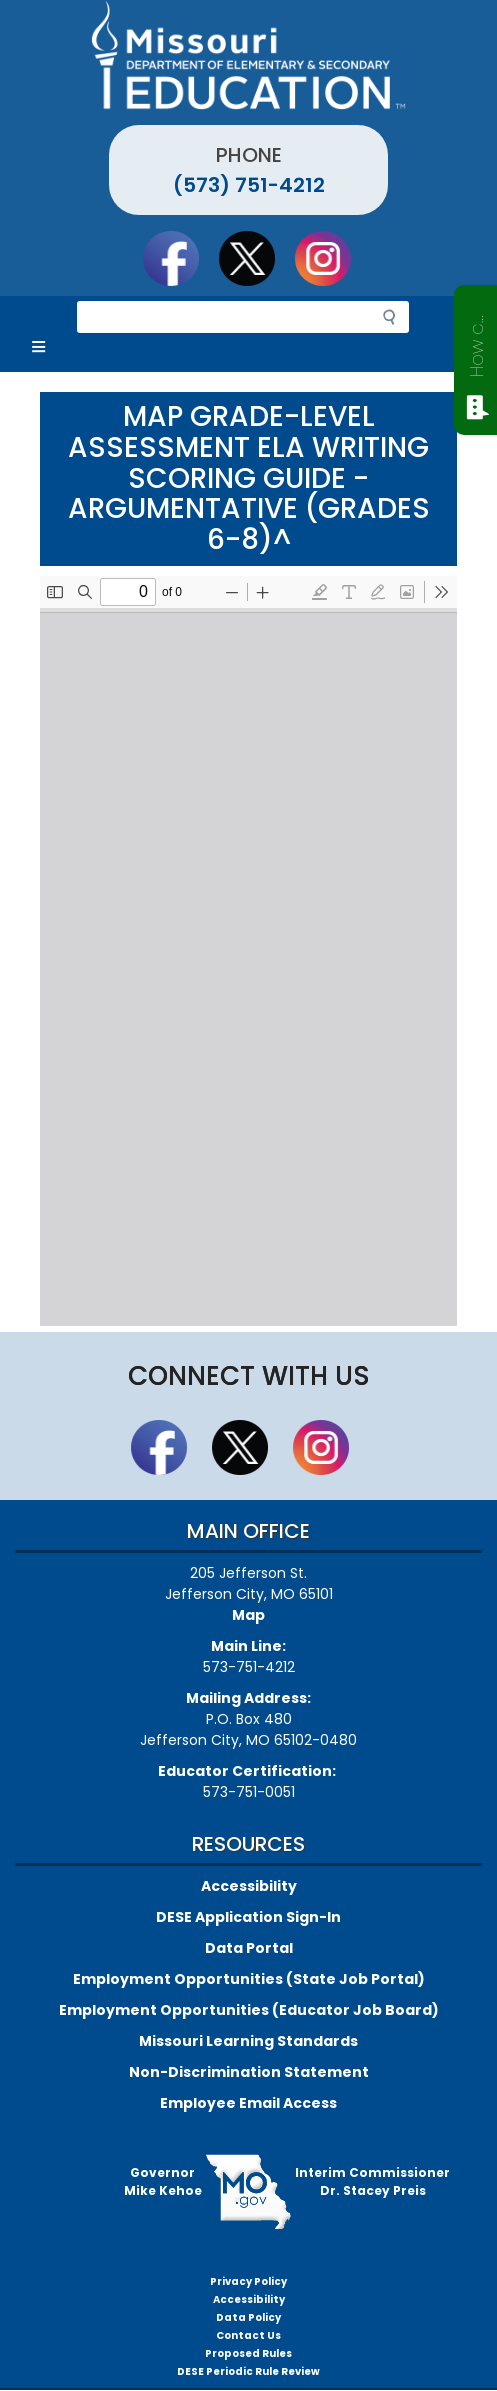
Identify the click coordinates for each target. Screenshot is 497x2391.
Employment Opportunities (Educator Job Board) (249, 2010)
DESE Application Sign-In (248, 1917)
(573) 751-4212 (249, 185)
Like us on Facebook (180, 258)
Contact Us (248, 2335)
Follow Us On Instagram (332, 258)
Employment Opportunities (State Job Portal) (249, 1979)
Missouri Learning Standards (248, 2041)
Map (248, 1615)
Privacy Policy (248, 2281)
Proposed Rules (248, 2353)
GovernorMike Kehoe (163, 2181)
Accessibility (249, 1886)
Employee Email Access (248, 2103)
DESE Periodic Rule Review (248, 2371)
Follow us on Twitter (256, 258)
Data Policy (248, 2317)
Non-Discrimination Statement (249, 2072)
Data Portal (249, 1948)
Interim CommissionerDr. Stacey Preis (372, 2181)
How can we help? (476, 342)
